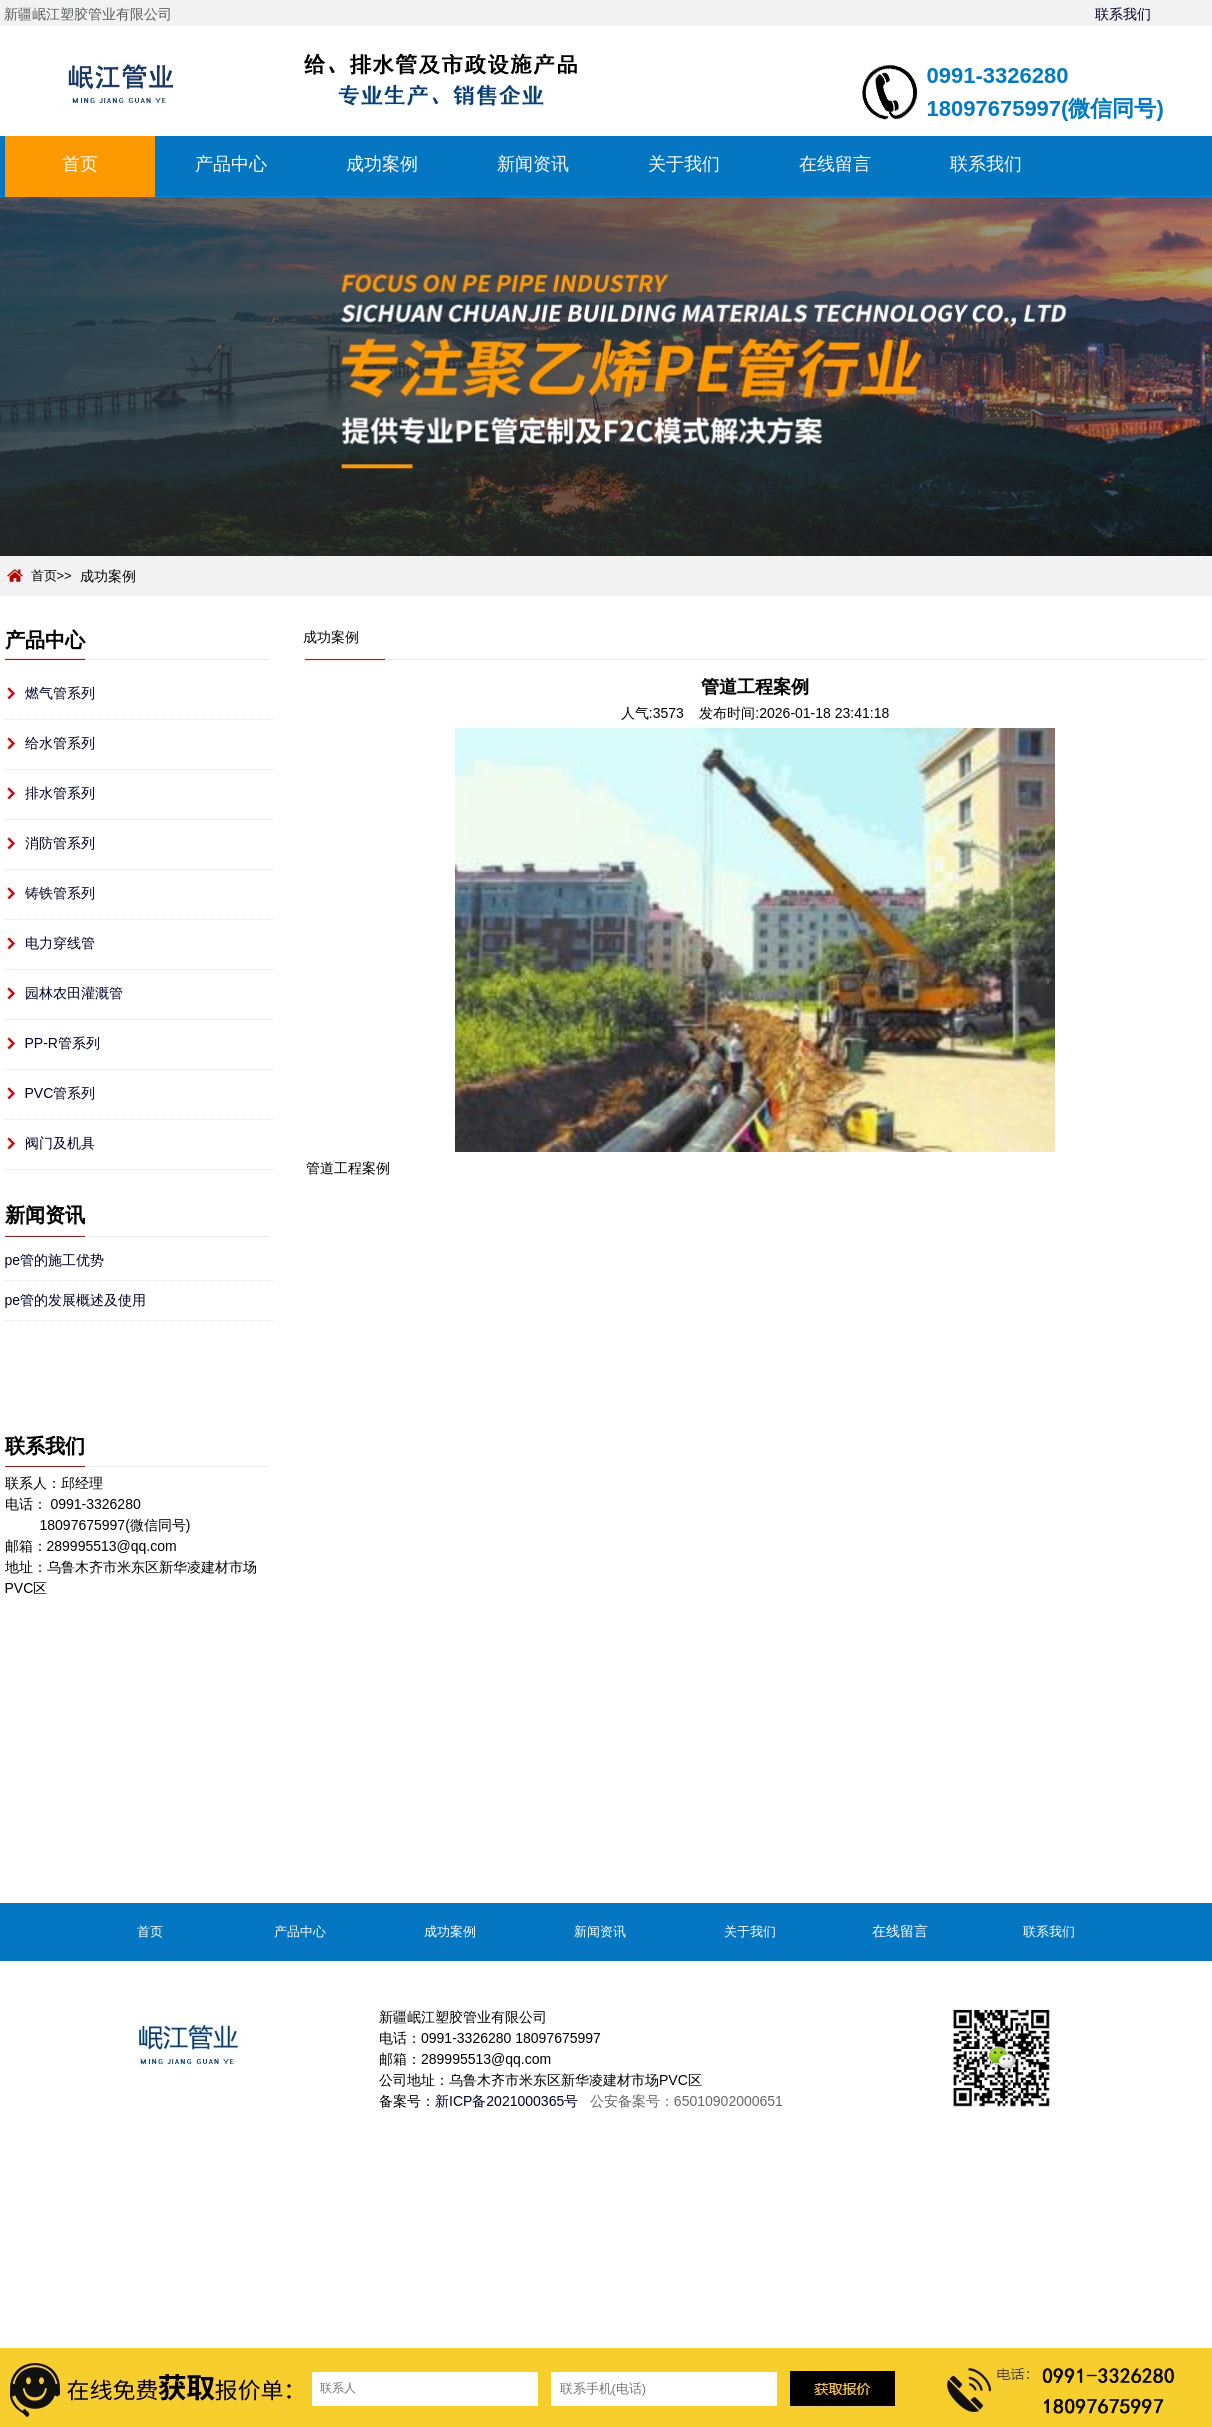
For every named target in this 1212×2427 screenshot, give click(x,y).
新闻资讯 (533, 164)
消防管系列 (60, 843)
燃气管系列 (60, 693)
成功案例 (382, 164)
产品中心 (231, 164)
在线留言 (835, 164)
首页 (80, 164)
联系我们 (1123, 14)
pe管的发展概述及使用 (76, 1300)
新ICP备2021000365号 (506, 2101)
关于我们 (684, 164)
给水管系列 (60, 743)
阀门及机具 (60, 1143)
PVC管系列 (60, 1093)
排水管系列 (60, 793)
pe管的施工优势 (55, 1260)
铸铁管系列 (60, 893)
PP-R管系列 (62, 1043)
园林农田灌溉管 (74, 993)
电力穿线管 (60, 943)
